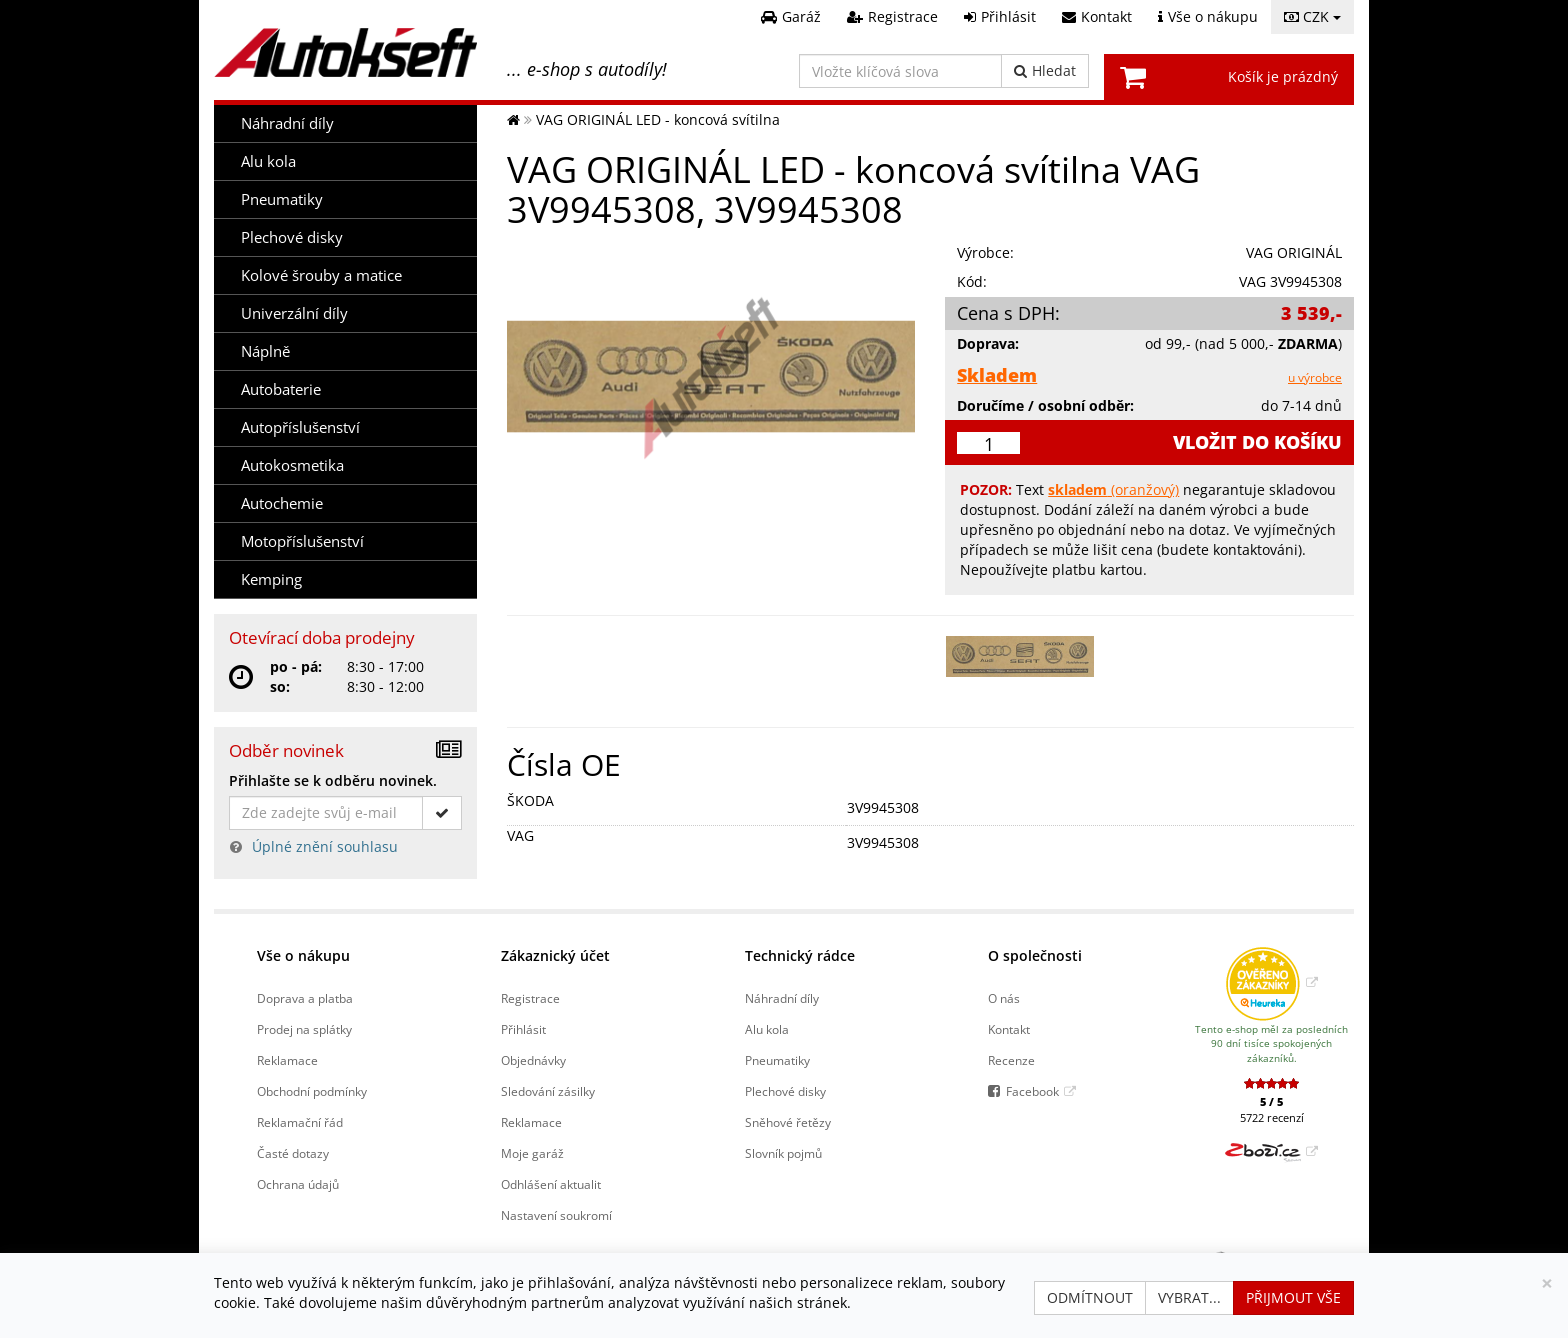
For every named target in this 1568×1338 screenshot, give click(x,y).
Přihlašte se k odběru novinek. (333, 780)
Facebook (1032, 1091)
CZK (1312, 16)
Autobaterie (281, 389)
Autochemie (282, 503)
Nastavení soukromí (556, 1215)
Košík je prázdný (1283, 76)
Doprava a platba (305, 998)
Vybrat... (1189, 1297)
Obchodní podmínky (312, 1091)
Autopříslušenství (300, 427)
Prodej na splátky (304, 1029)
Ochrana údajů (298, 1184)
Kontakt (1009, 1029)
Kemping (271, 579)
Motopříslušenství (302, 541)
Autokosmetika (292, 465)
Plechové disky (292, 237)
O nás (1004, 998)
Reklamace (287, 1060)
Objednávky (533, 1060)
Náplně (265, 351)
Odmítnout (1090, 1297)
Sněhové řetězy (788, 1122)
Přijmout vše (1293, 1297)
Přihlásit (523, 1029)
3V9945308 (883, 807)
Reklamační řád (300, 1122)
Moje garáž (532, 1153)
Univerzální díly (294, 313)
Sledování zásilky (548, 1091)
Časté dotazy (293, 1153)
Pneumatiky (282, 199)
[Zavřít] (1547, 1283)
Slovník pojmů (783, 1153)
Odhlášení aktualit (551, 1184)
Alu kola (268, 161)
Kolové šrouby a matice (321, 275)
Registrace (530, 998)
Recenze (1011, 1060)
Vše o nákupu (303, 955)
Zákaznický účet (555, 955)
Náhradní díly (287, 123)
